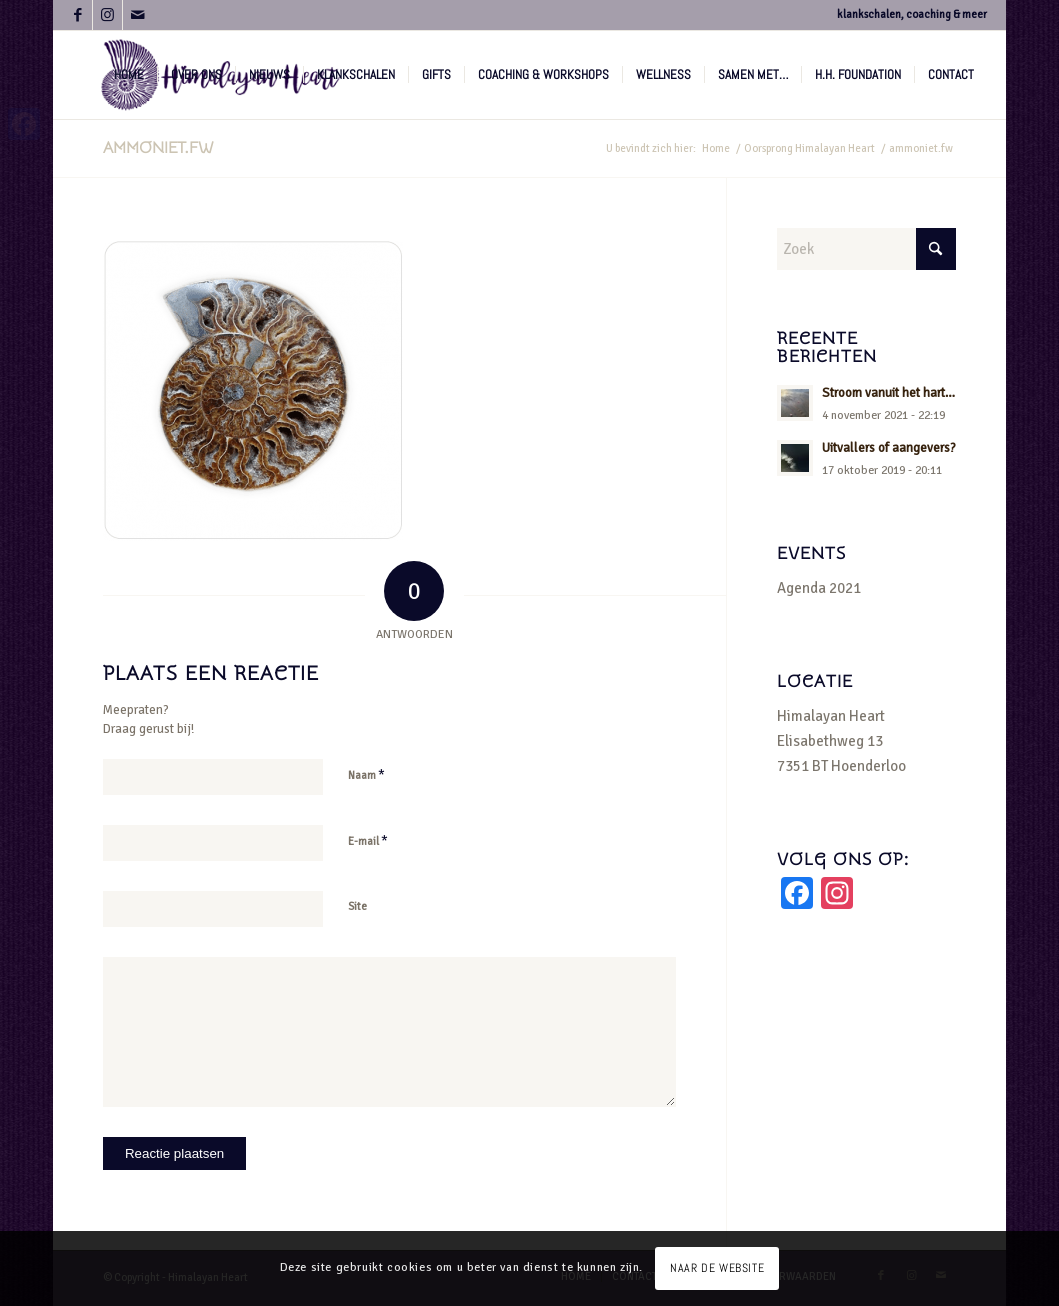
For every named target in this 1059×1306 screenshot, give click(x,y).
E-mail (368, 841)
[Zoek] (866, 249)
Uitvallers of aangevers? (889, 448)
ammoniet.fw (158, 148)
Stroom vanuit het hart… (888, 393)
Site (357, 906)
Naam (366, 775)
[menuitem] (129, 75)
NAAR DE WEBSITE (717, 1268)
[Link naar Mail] (138, 15)
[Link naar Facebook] (77, 15)
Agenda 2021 (819, 588)
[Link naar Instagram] (107, 15)
